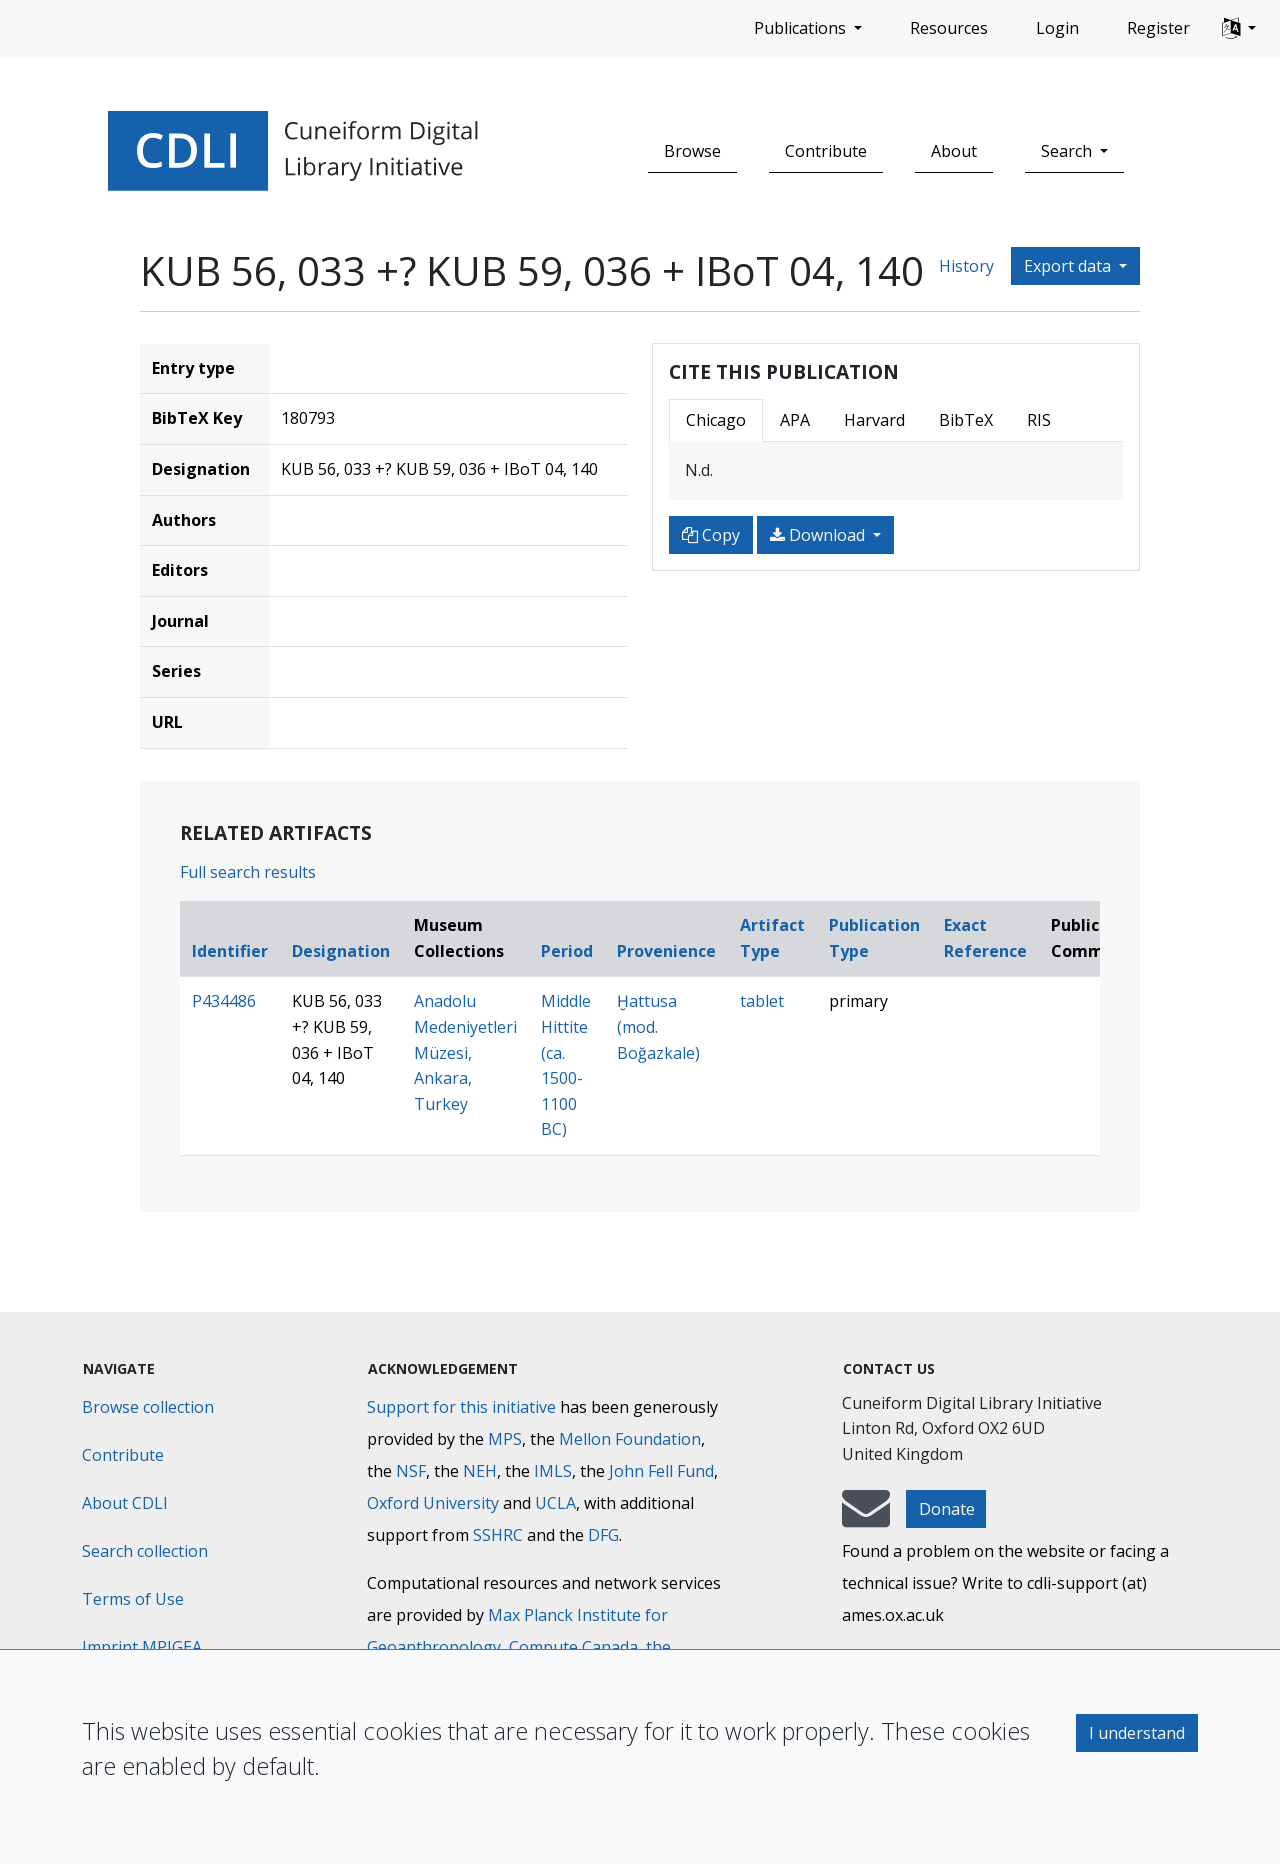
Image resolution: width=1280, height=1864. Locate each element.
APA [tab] (795, 420)
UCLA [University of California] (555, 1503)
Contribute (826, 151)
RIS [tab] (1039, 420)
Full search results (248, 872)
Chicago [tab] (716, 420)
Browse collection (148, 1407)
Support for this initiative (461, 1407)
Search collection (145, 1551)
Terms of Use (133, 1599)
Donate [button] (947, 1509)
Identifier (230, 951)
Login (1057, 28)
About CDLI (125, 1503)
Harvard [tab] (874, 420)
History (966, 266)
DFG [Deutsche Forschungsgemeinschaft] (603, 1535)
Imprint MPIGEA (142, 1647)
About (954, 151)
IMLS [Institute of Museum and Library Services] (553, 1471)
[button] (1239, 29)
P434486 (224, 1001)
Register (1158, 28)
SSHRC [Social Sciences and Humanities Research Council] (498, 1535)
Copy (711, 535)
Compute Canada (573, 1647)
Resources (949, 28)
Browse (692, 151)
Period (567, 951)
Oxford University (433, 1503)
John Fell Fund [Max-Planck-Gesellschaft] (661, 1471)
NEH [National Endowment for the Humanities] (480, 1471)
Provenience (666, 951)
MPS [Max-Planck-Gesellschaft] (505, 1439)
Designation (341, 951)
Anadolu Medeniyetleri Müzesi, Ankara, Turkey (465, 1052)
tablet (762, 1001)
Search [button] (1068, 151)
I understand (1137, 1733)
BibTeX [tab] (966, 420)
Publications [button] (802, 28)
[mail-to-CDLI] (866, 1518)
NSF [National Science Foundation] (411, 1471)
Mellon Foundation (630, 1439)
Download (819, 535)
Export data (1069, 266)
